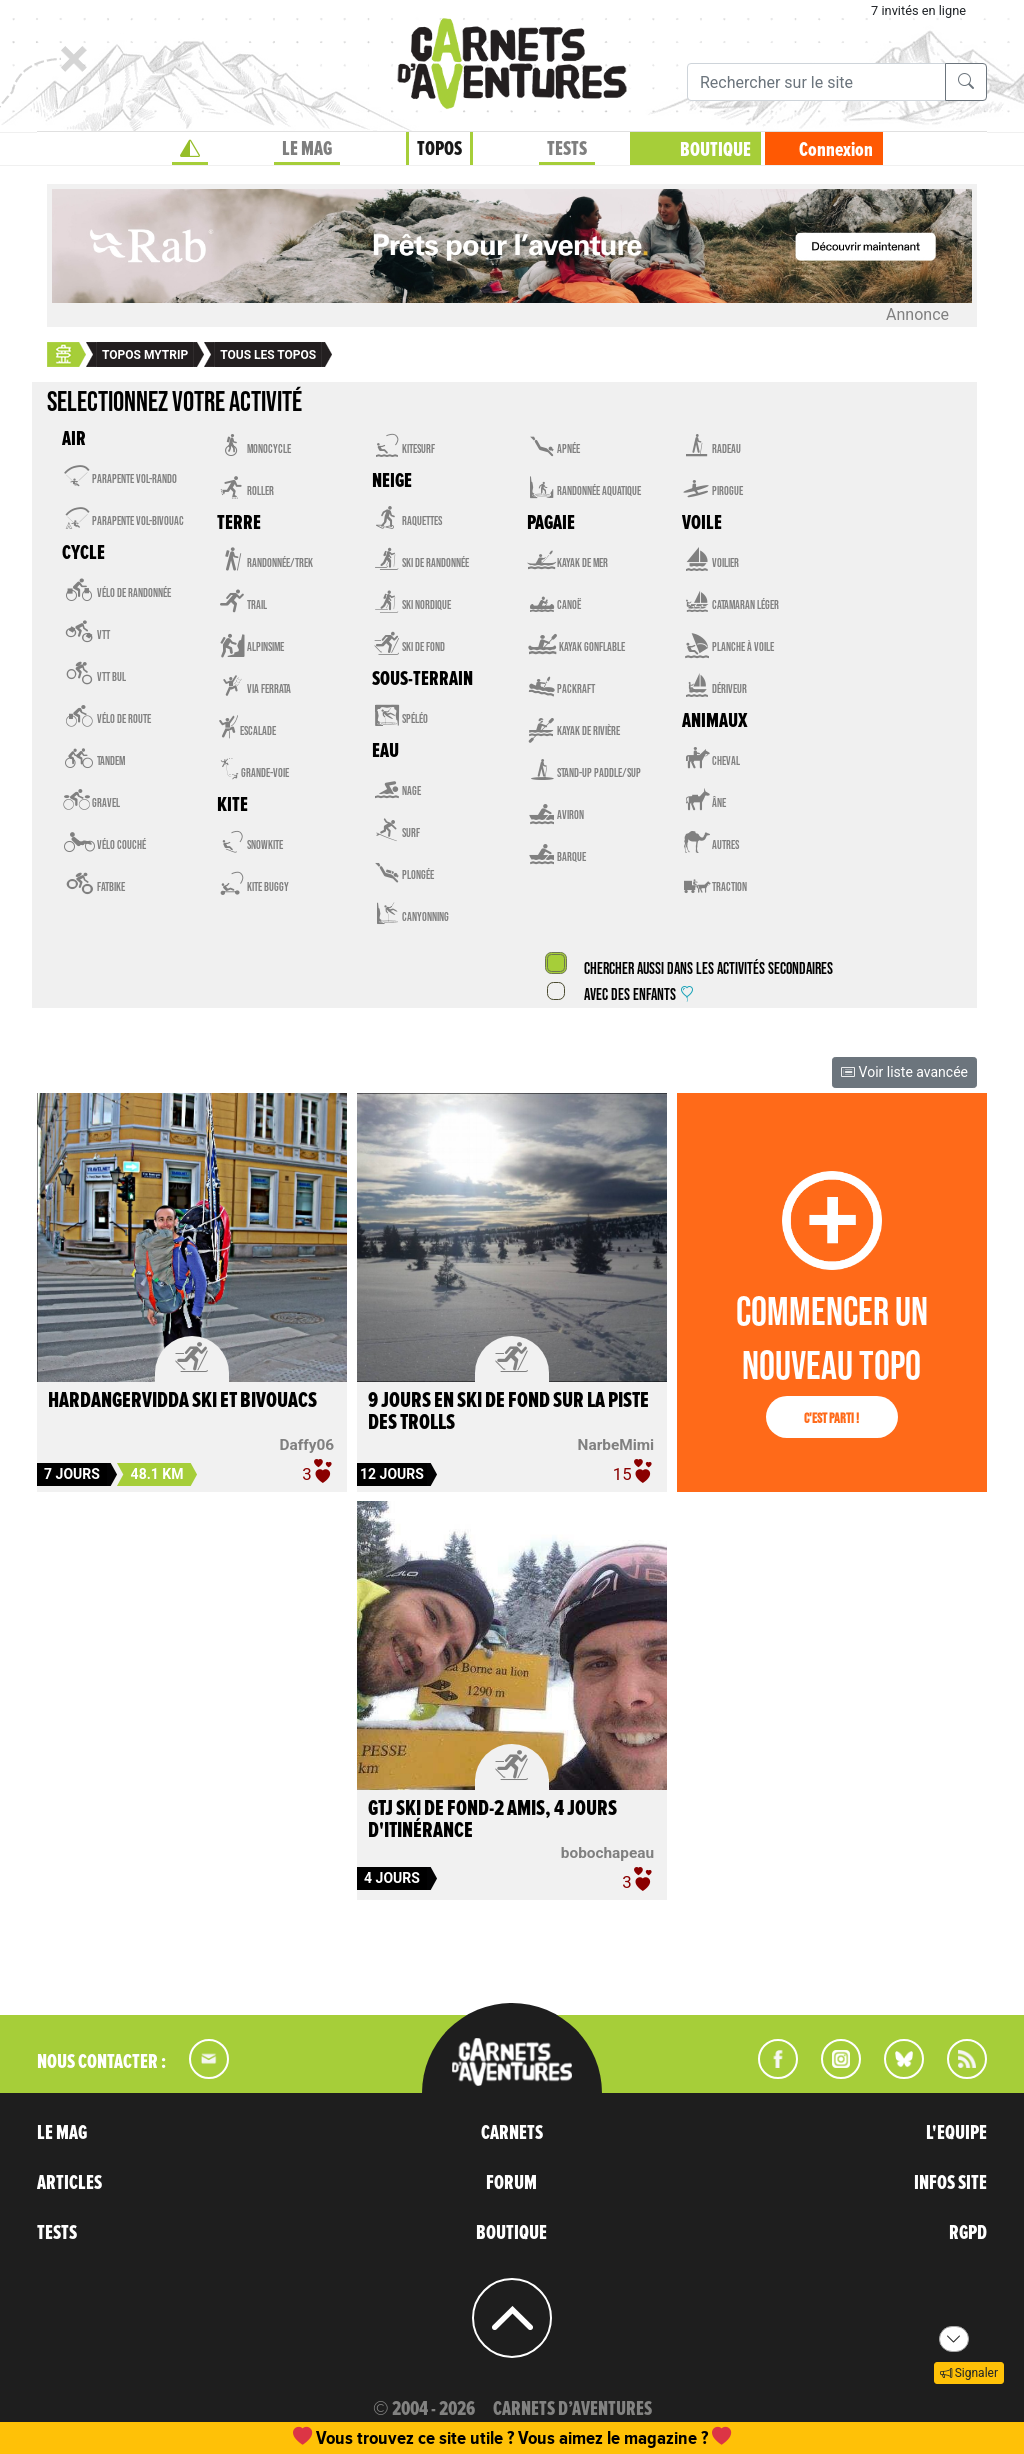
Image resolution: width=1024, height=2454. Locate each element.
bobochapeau (607, 1853)
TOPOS (439, 149)
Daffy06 (307, 1445)
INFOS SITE (950, 2183)
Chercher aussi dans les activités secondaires (707, 969)
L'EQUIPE (956, 2133)
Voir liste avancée (904, 1072)
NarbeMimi (616, 1445)
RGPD (968, 2233)
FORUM (511, 2183)
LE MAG (307, 149)
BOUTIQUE (715, 150)
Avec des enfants (638, 995)
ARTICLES (69, 2183)
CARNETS (512, 2133)
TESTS (567, 149)
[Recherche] (816, 82)
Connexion (836, 150)
